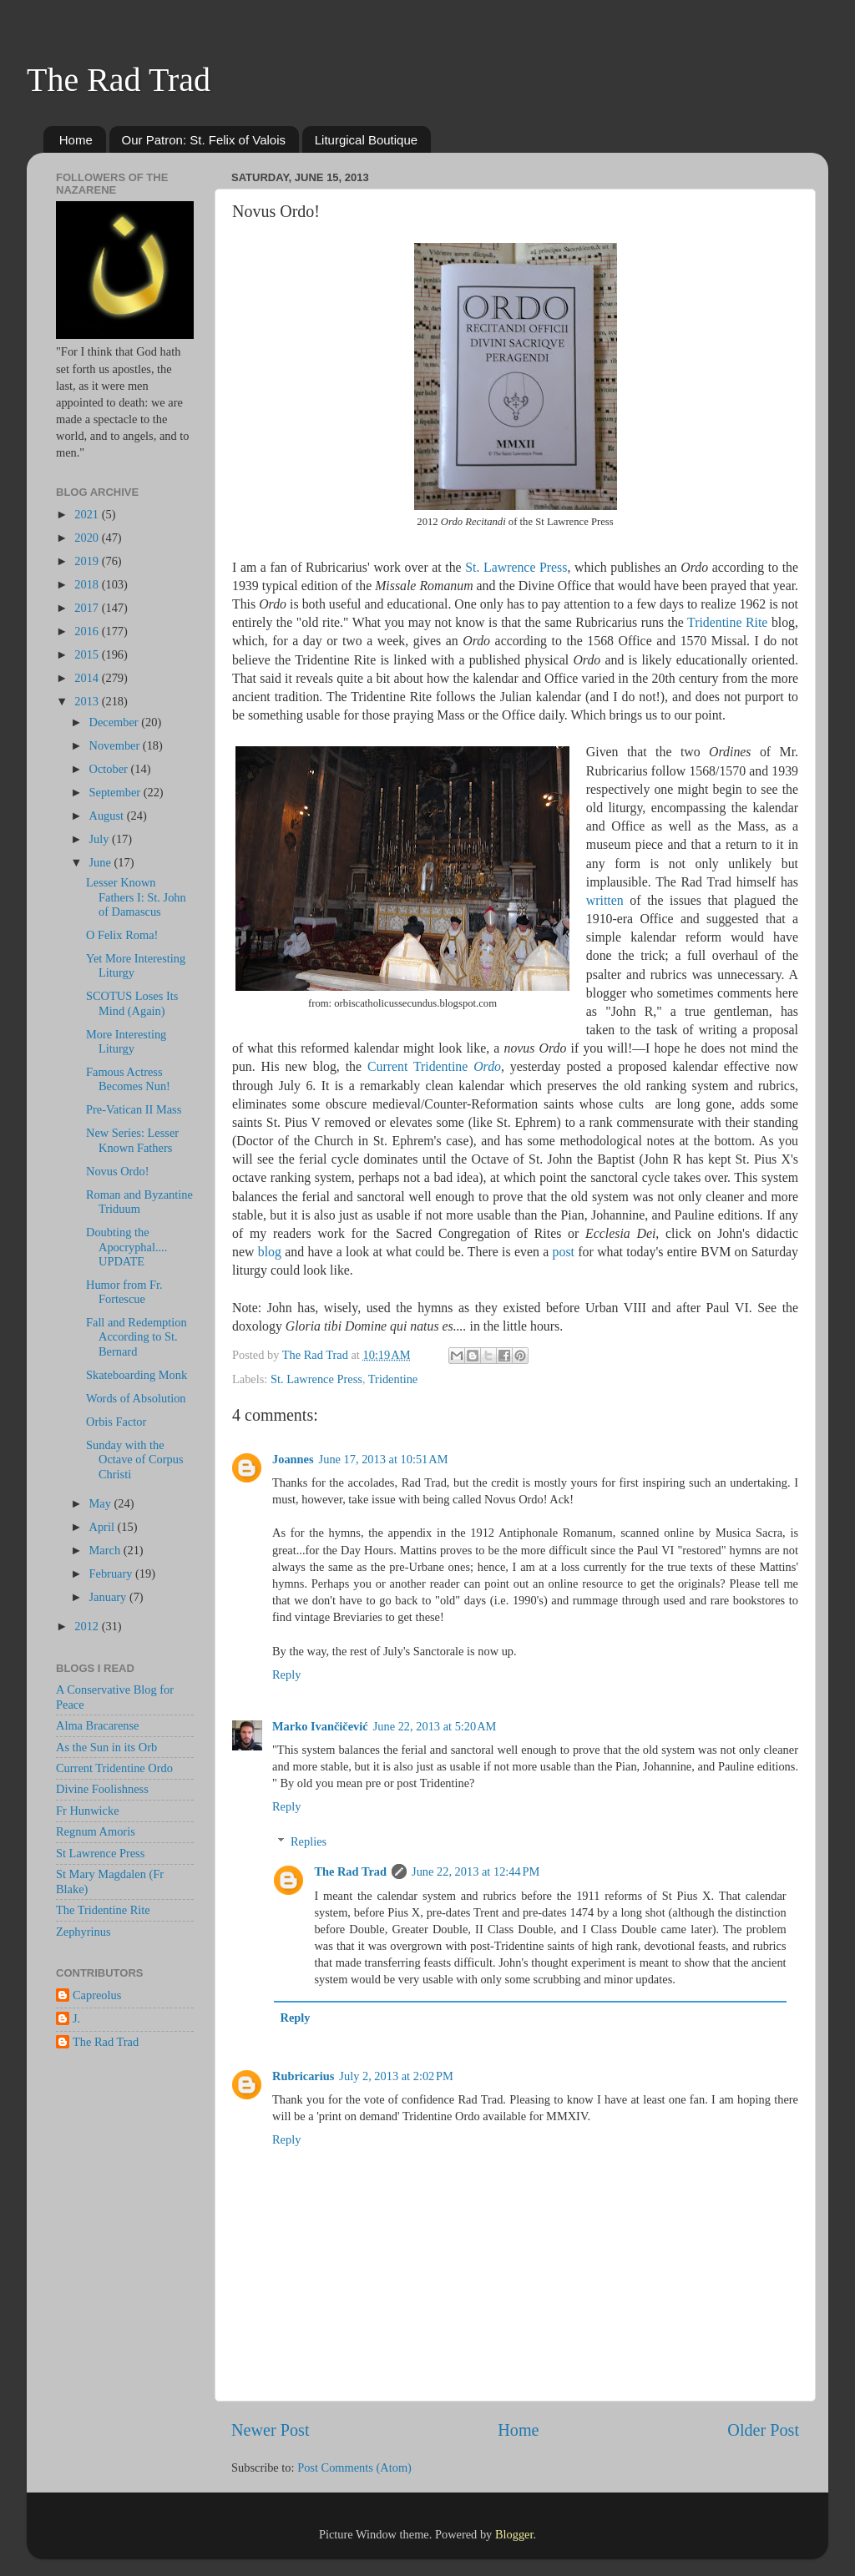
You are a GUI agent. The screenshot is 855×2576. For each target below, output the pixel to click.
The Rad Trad (118, 79)
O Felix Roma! (122, 935)
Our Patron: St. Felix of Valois (204, 140)
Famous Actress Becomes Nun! (128, 1079)
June (101, 862)
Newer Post (270, 2430)
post (563, 1252)
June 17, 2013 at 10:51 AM (383, 1459)
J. (76, 2018)
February (112, 1573)
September (116, 792)
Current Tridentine (434, 1066)
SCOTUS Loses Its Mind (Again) (132, 1003)
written (605, 900)
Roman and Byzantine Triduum (139, 1201)
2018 (87, 584)
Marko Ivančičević (320, 1726)
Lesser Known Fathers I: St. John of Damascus (136, 897)
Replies (308, 1841)
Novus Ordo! (117, 1171)
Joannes (293, 1459)
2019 (87, 561)
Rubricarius (303, 2076)
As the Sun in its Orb (106, 1747)
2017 (87, 607)
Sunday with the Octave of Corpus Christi (135, 1459)
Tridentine (392, 1379)
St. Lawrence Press (516, 567)
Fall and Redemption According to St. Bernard (136, 1337)
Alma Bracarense (97, 1725)
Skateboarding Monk (136, 1374)
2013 (87, 701)
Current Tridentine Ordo (114, 1768)
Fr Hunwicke (87, 1810)
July (101, 839)
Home (76, 140)
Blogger (514, 2534)
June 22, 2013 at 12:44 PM (475, 1871)
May (101, 1503)
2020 (87, 537)
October (110, 768)
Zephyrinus (83, 1931)
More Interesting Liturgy (126, 1041)
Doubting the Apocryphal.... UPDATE (126, 1246)
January (109, 1597)
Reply (286, 1674)
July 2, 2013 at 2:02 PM (396, 2076)
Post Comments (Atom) (354, 2467)
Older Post (763, 2430)
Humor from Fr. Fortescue (124, 1292)
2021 (87, 514)
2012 (87, 1626)
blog (269, 1252)
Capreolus (97, 1995)
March (106, 1550)
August (108, 815)
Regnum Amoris (95, 1831)
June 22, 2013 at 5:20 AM (435, 1726)
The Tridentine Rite (103, 1910)
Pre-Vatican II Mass (133, 1109)
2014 (87, 677)
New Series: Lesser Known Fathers (132, 1140)
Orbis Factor (116, 1421)
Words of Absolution (136, 1398)
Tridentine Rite (727, 622)
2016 (87, 631)
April (103, 1526)
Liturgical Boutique (366, 140)
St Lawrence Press (100, 1853)
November (116, 745)
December (115, 722)
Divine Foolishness (102, 1789)
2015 (87, 654)
